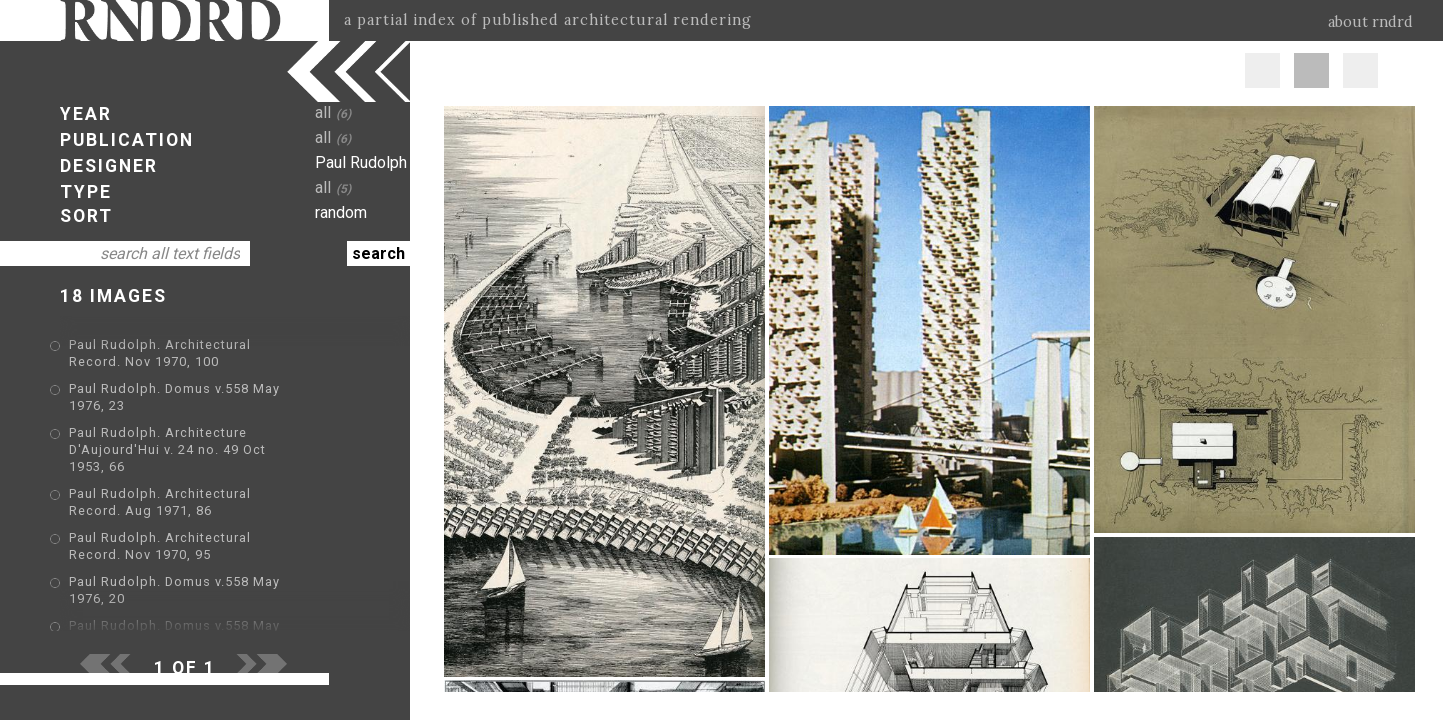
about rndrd (1370, 22)
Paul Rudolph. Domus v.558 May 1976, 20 (204, 551)
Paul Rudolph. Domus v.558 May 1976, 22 (204, 580)
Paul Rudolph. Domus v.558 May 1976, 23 (204, 390)
